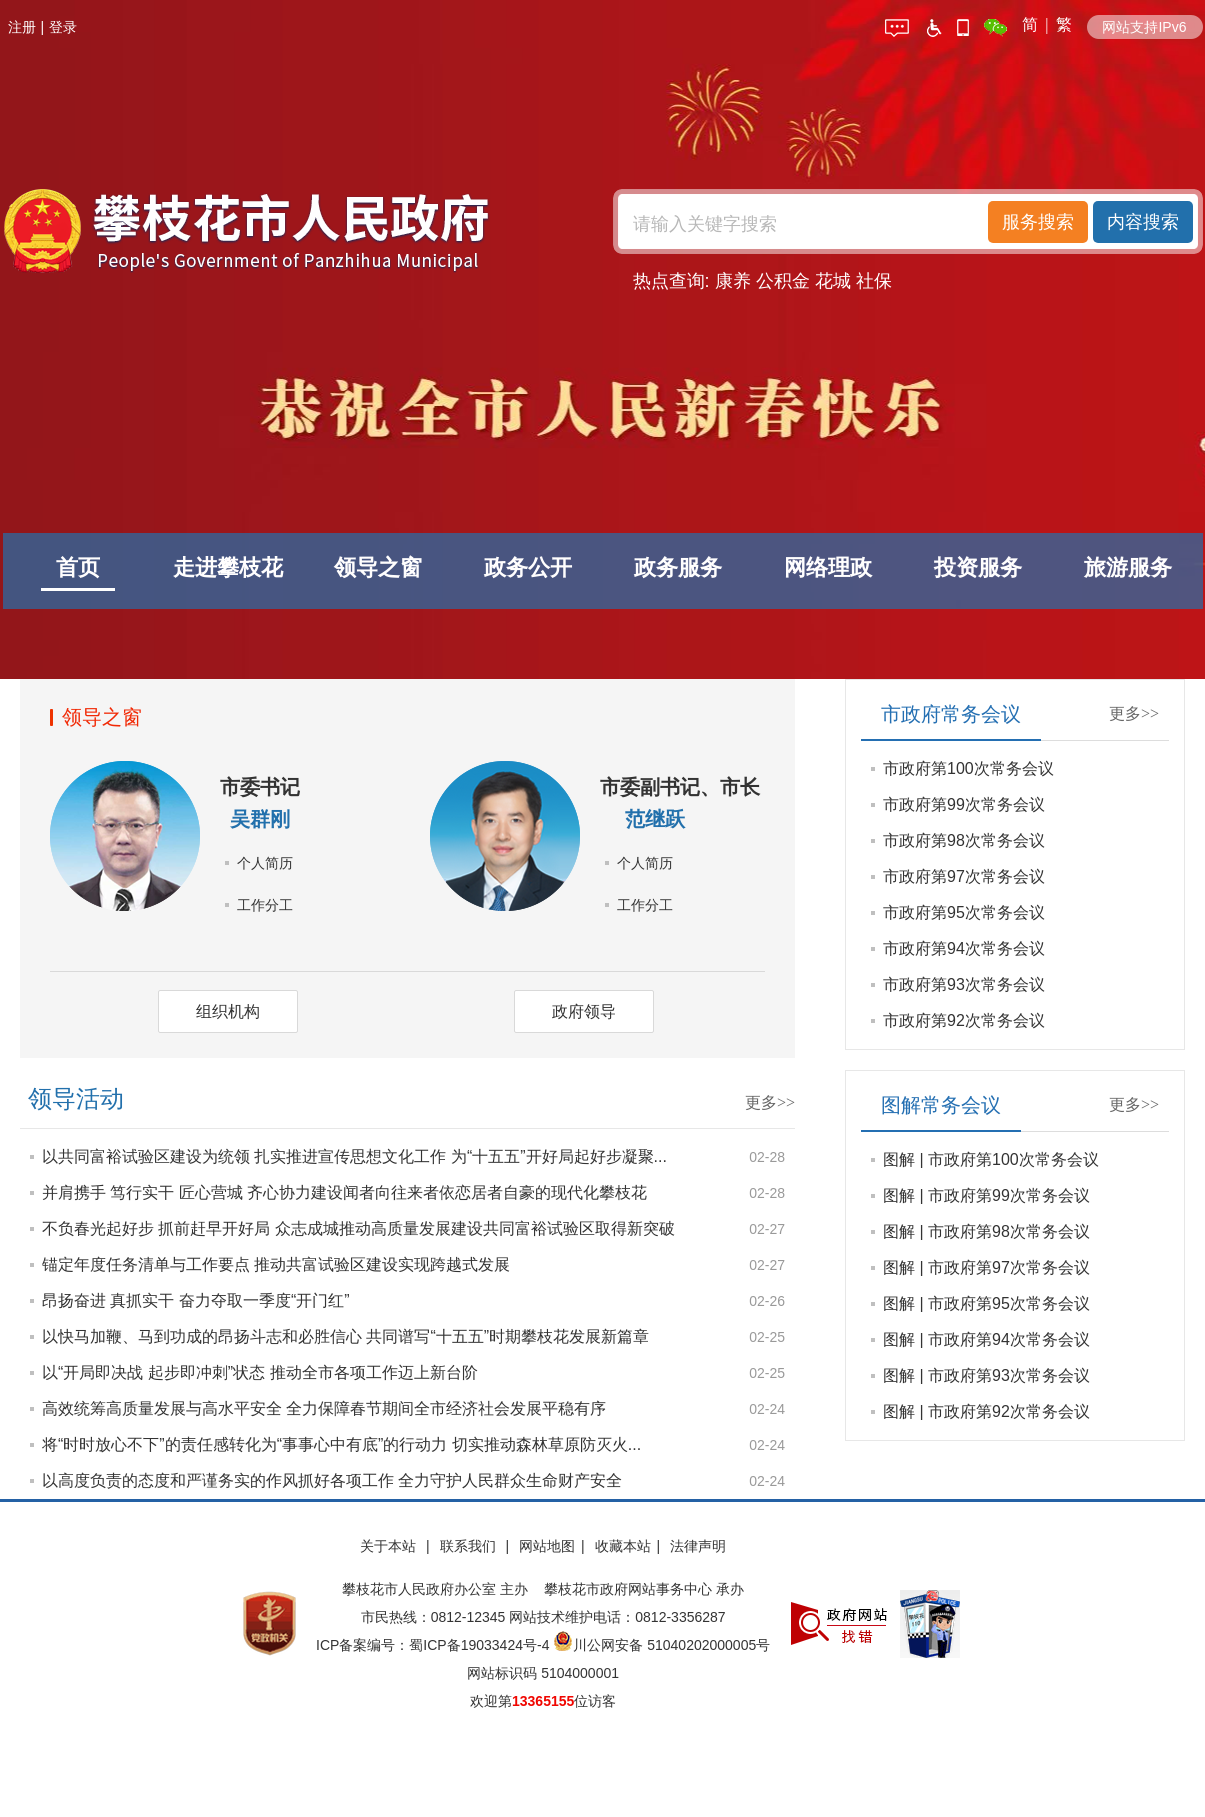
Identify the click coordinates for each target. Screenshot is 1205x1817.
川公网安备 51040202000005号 (661, 1645)
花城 (833, 281)
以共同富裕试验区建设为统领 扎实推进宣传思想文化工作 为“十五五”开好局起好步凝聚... (354, 1156)
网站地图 (547, 1546)
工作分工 (265, 905)
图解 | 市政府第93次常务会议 (986, 1375)
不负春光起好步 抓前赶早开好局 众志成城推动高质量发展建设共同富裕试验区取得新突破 (358, 1228)
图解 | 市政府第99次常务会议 (986, 1195)
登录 (63, 27)
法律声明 (698, 1546)
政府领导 (584, 1011)
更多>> (770, 1102)
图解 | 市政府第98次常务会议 (986, 1231)
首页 (78, 567)
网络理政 (828, 567)
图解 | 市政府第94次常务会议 (986, 1339)
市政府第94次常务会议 (964, 948)
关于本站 (390, 1546)
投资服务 (978, 567)
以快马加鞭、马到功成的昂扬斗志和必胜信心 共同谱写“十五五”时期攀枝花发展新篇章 (345, 1336)
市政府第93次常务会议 (964, 984)
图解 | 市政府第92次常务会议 (986, 1411)
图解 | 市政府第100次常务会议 (991, 1159)
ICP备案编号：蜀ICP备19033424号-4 (434, 1645)
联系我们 (470, 1546)
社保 (874, 281)
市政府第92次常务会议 (964, 1020)
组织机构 (228, 1011)
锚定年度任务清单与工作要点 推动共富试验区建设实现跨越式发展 (276, 1264)
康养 (733, 281)
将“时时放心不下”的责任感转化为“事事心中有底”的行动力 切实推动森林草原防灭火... (341, 1444)
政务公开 (528, 567)
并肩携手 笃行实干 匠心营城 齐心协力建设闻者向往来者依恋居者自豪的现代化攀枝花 (344, 1192)
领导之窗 (378, 567)
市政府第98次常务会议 (964, 840)
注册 (22, 27)
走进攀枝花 (228, 567)
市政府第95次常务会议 (964, 912)
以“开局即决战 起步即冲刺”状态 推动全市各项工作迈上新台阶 (260, 1372)
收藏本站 (623, 1546)
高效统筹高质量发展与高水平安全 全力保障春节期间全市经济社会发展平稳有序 (324, 1408)
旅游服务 (1128, 567)
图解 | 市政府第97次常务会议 (986, 1267)
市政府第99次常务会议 (964, 804)
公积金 (783, 281)
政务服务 (678, 567)
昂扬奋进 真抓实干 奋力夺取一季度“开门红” (196, 1300)
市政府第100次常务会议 (968, 768)
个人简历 (265, 863)
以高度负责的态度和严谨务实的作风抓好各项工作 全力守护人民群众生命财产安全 (332, 1480)
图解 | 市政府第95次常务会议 (986, 1303)
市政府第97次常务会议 (964, 876)
